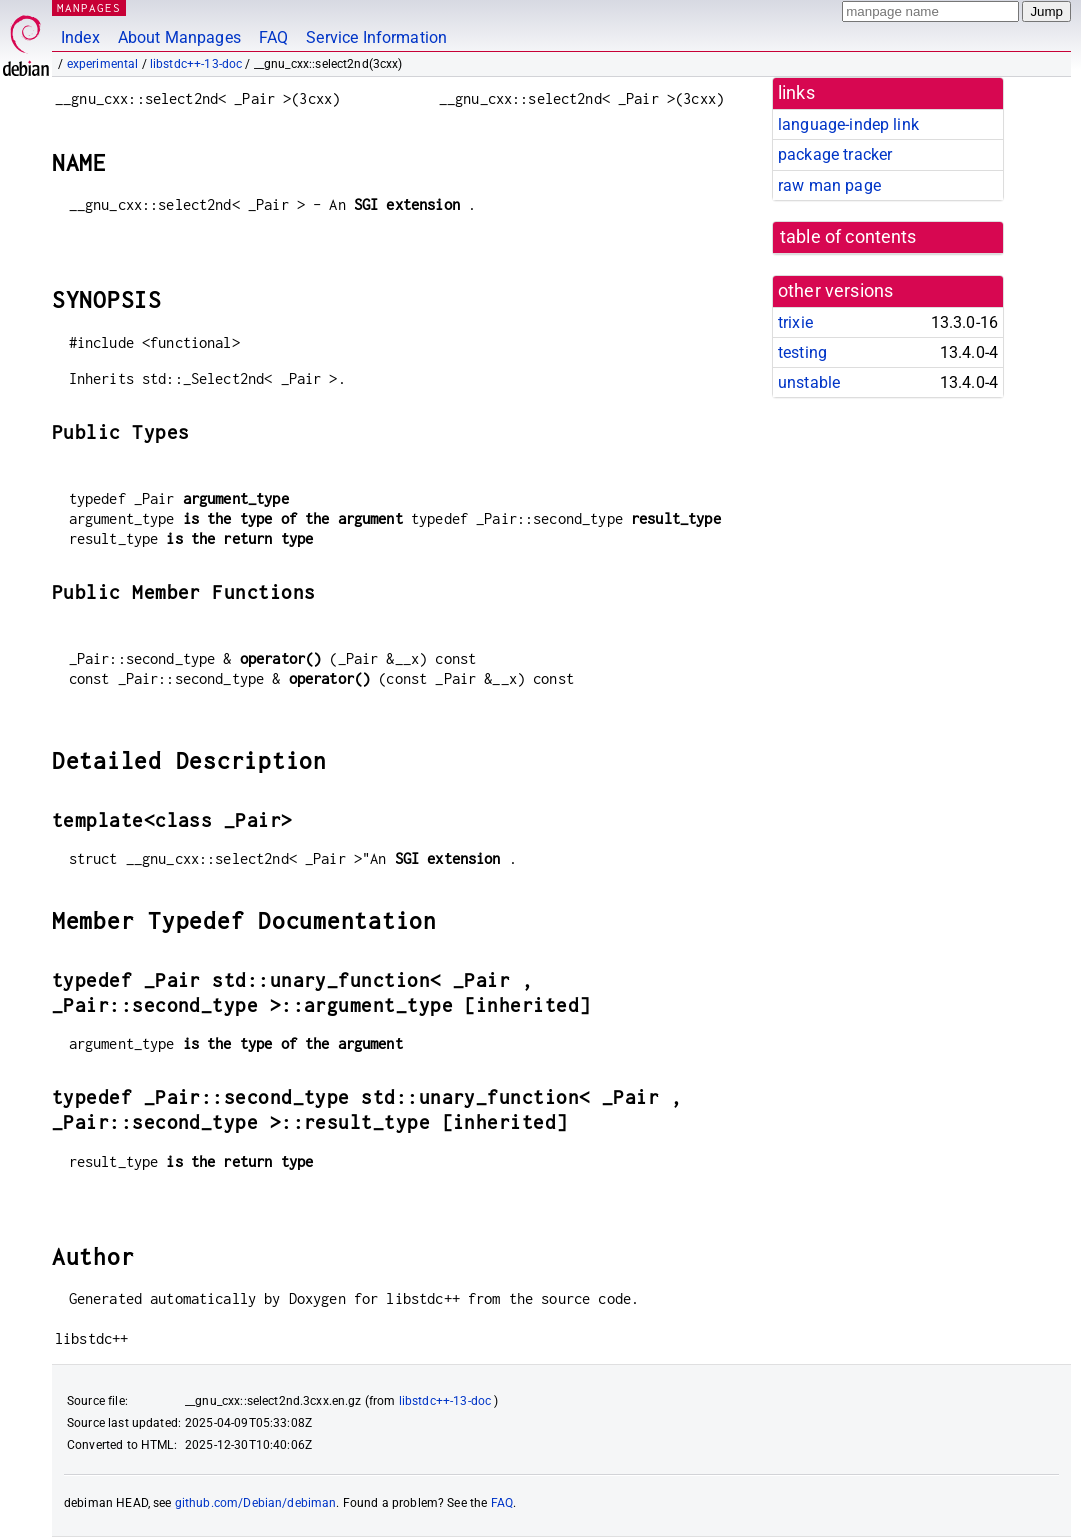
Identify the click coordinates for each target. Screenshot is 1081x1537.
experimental (103, 64)
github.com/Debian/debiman (256, 1503)
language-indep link (848, 124)
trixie (795, 322)
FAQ (273, 37)
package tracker (835, 154)
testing (802, 352)
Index (80, 37)
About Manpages (179, 37)
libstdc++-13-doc (196, 64)
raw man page (829, 185)
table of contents (848, 237)
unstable (809, 382)
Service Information (376, 37)
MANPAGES (89, 7)
